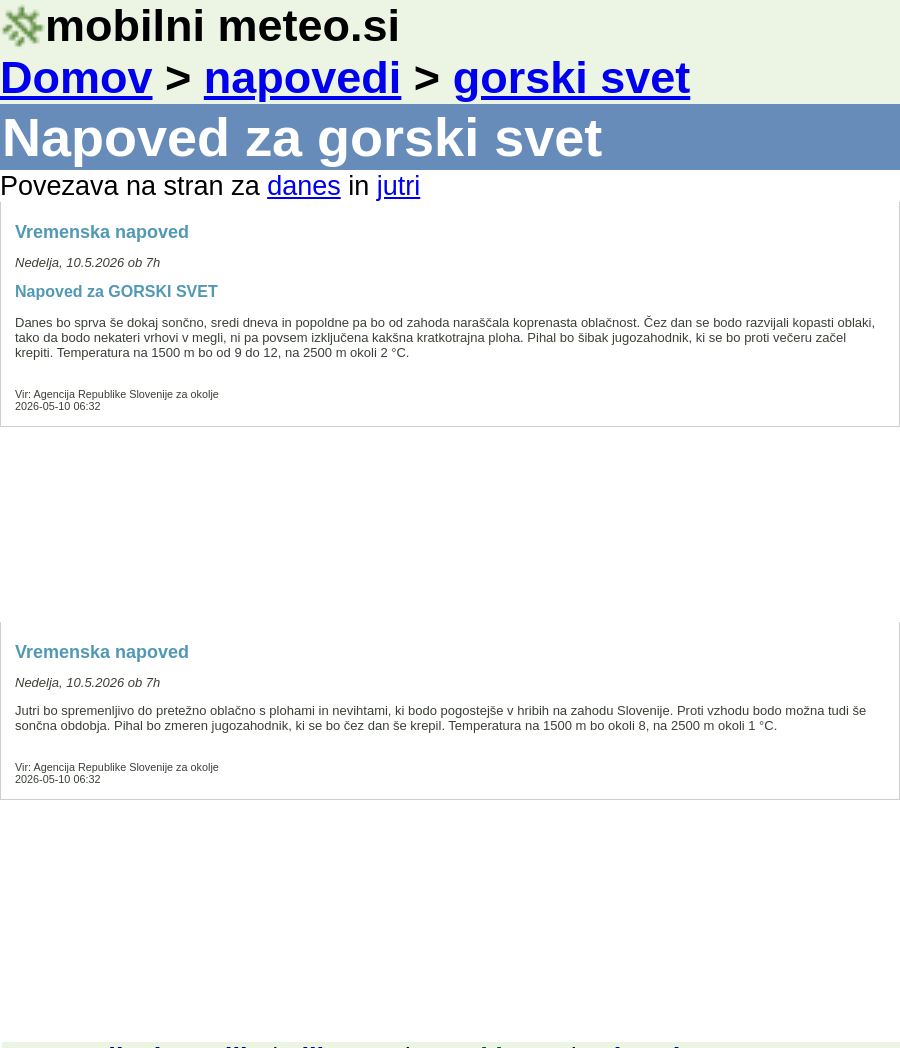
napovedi (303, 77)
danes (304, 186)
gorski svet (572, 77)
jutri (399, 186)
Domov (76, 77)
